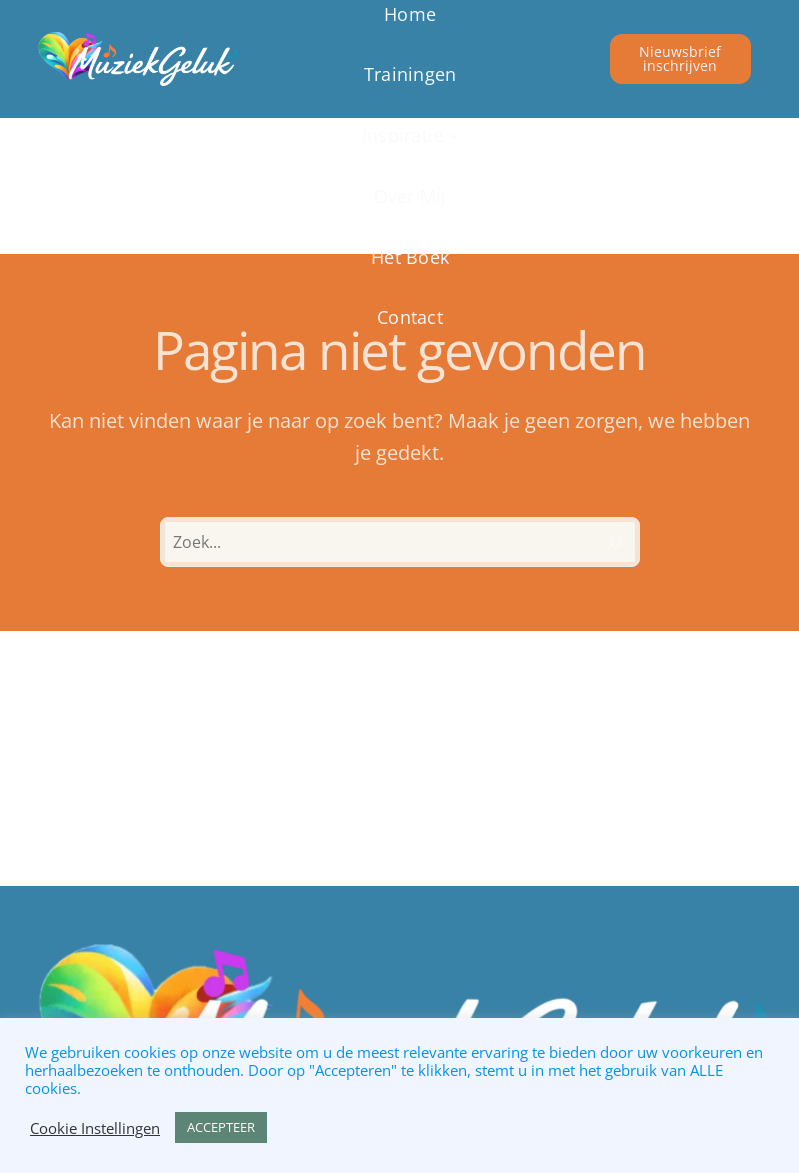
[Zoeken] (615, 542)
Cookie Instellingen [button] (95, 1128)
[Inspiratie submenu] (410, 135)
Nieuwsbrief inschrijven (680, 58)
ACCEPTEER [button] (221, 1127)
